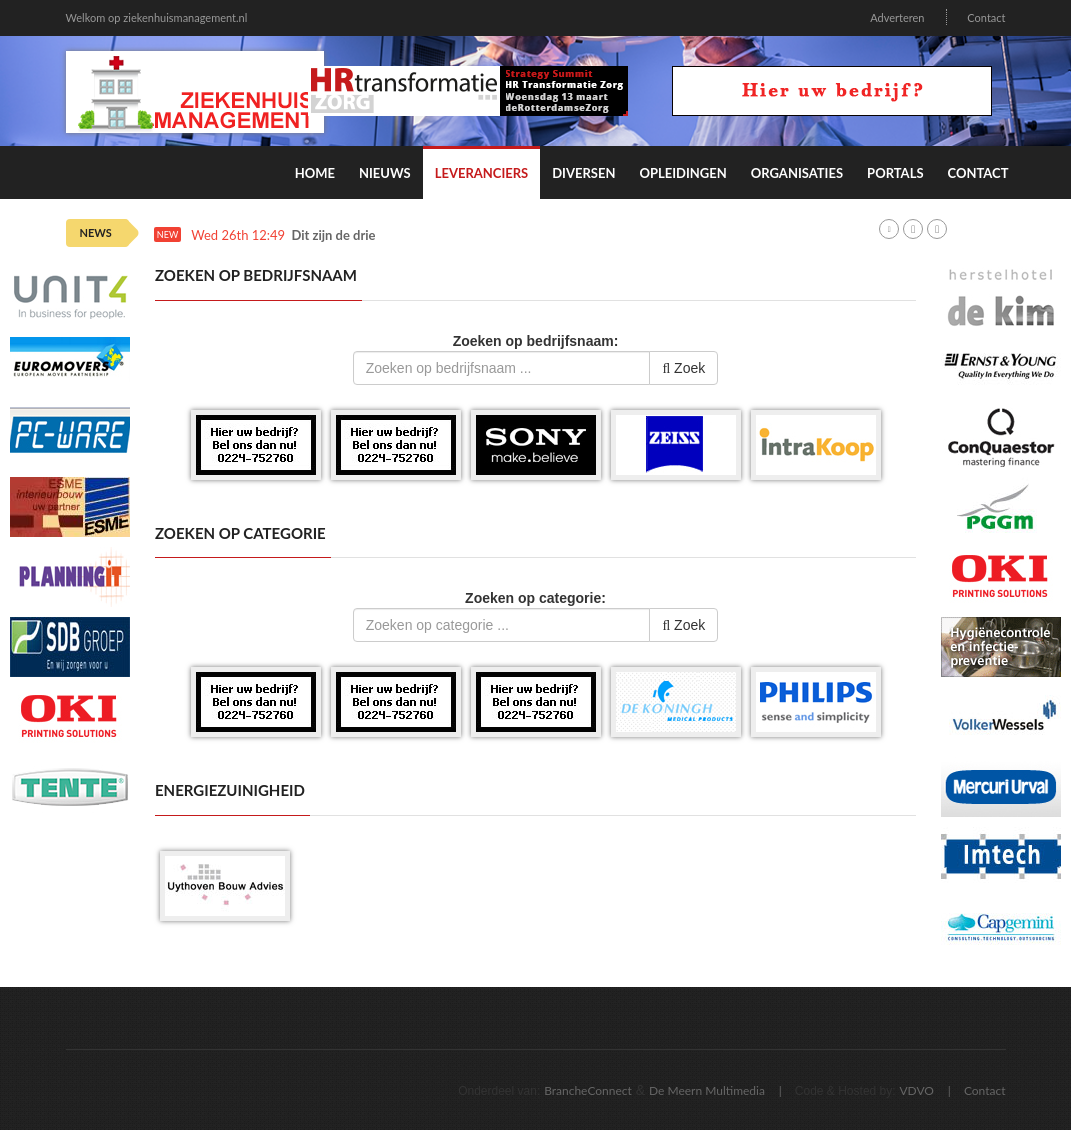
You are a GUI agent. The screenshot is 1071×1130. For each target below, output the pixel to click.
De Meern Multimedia (707, 1090)
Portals (895, 173)
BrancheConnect (588, 1090)
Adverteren (897, 17)
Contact (986, 17)
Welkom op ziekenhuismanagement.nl (157, 17)
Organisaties (797, 173)
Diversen (583, 173)
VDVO (916, 1090)
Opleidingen (682, 173)
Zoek (683, 368)
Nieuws (385, 173)
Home (315, 173)
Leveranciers (482, 173)
